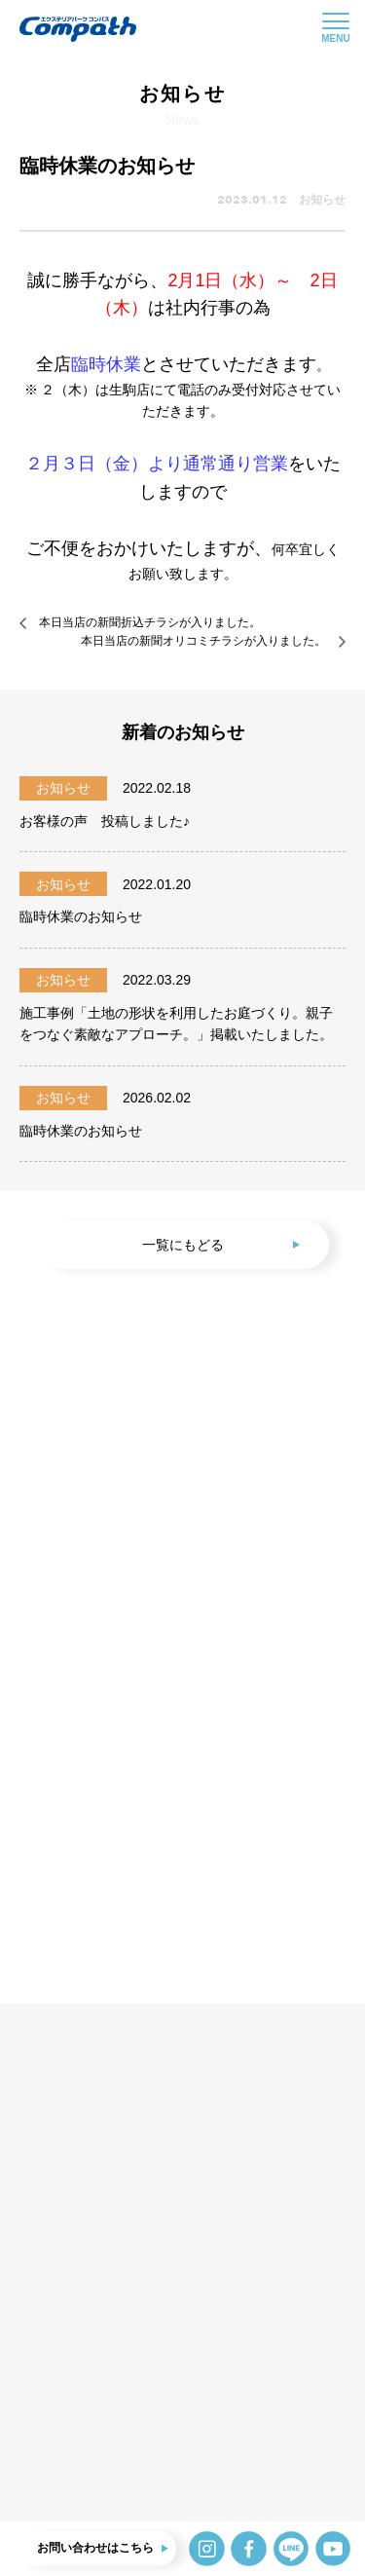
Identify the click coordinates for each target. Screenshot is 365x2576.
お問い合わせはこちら (95, 2548)
